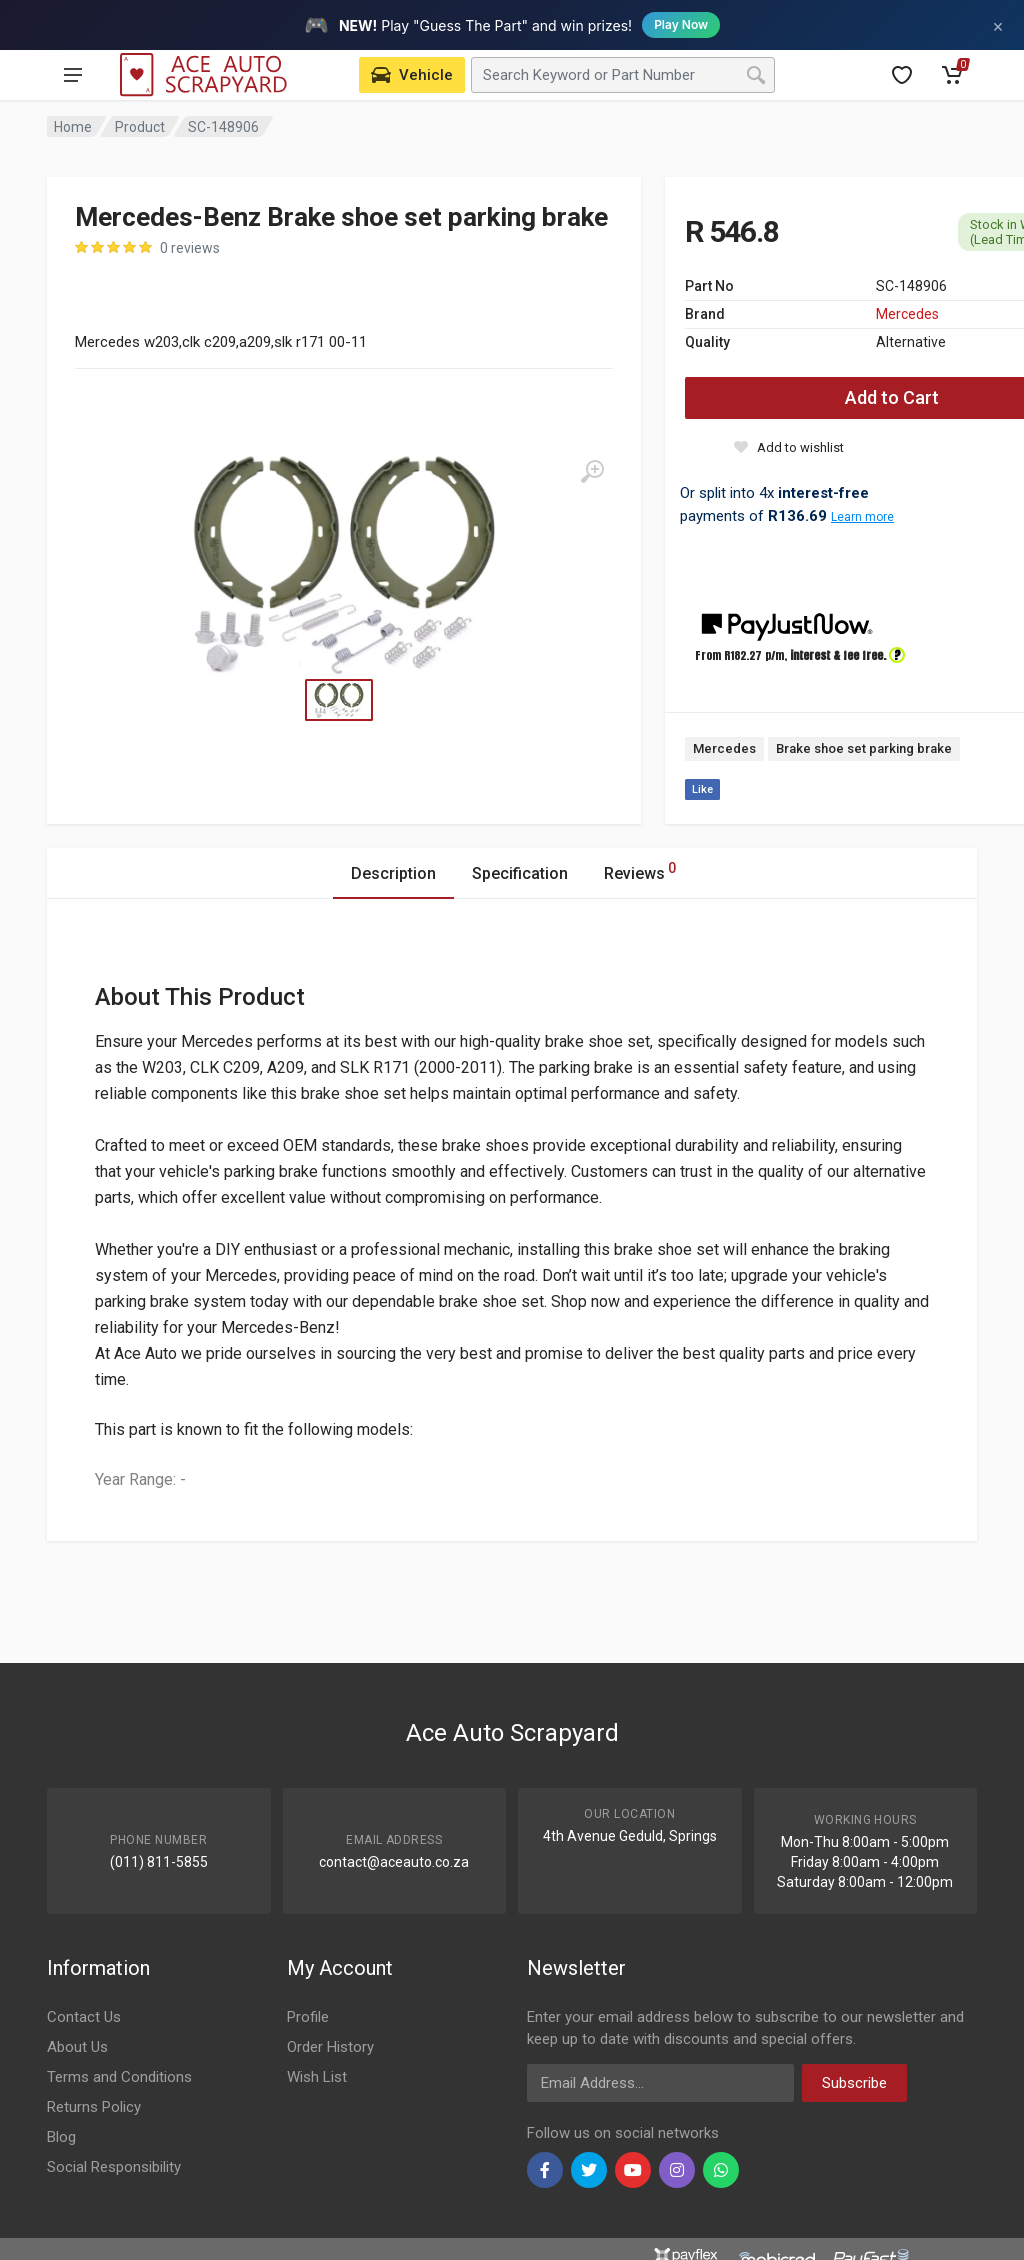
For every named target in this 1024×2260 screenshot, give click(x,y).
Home (73, 127)
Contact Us (84, 2017)
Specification (520, 873)
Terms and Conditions (119, 2077)
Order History (330, 2047)
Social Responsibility (114, 2167)
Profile (308, 2017)
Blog (61, 2137)
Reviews (640, 870)
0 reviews (190, 248)
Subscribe (854, 2083)
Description (393, 873)
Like (702, 789)
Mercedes (907, 314)
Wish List (317, 2077)
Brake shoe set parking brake (864, 748)
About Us (77, 2047)
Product (140, 127)
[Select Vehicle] (412, 75)
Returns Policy (94, 2107)
